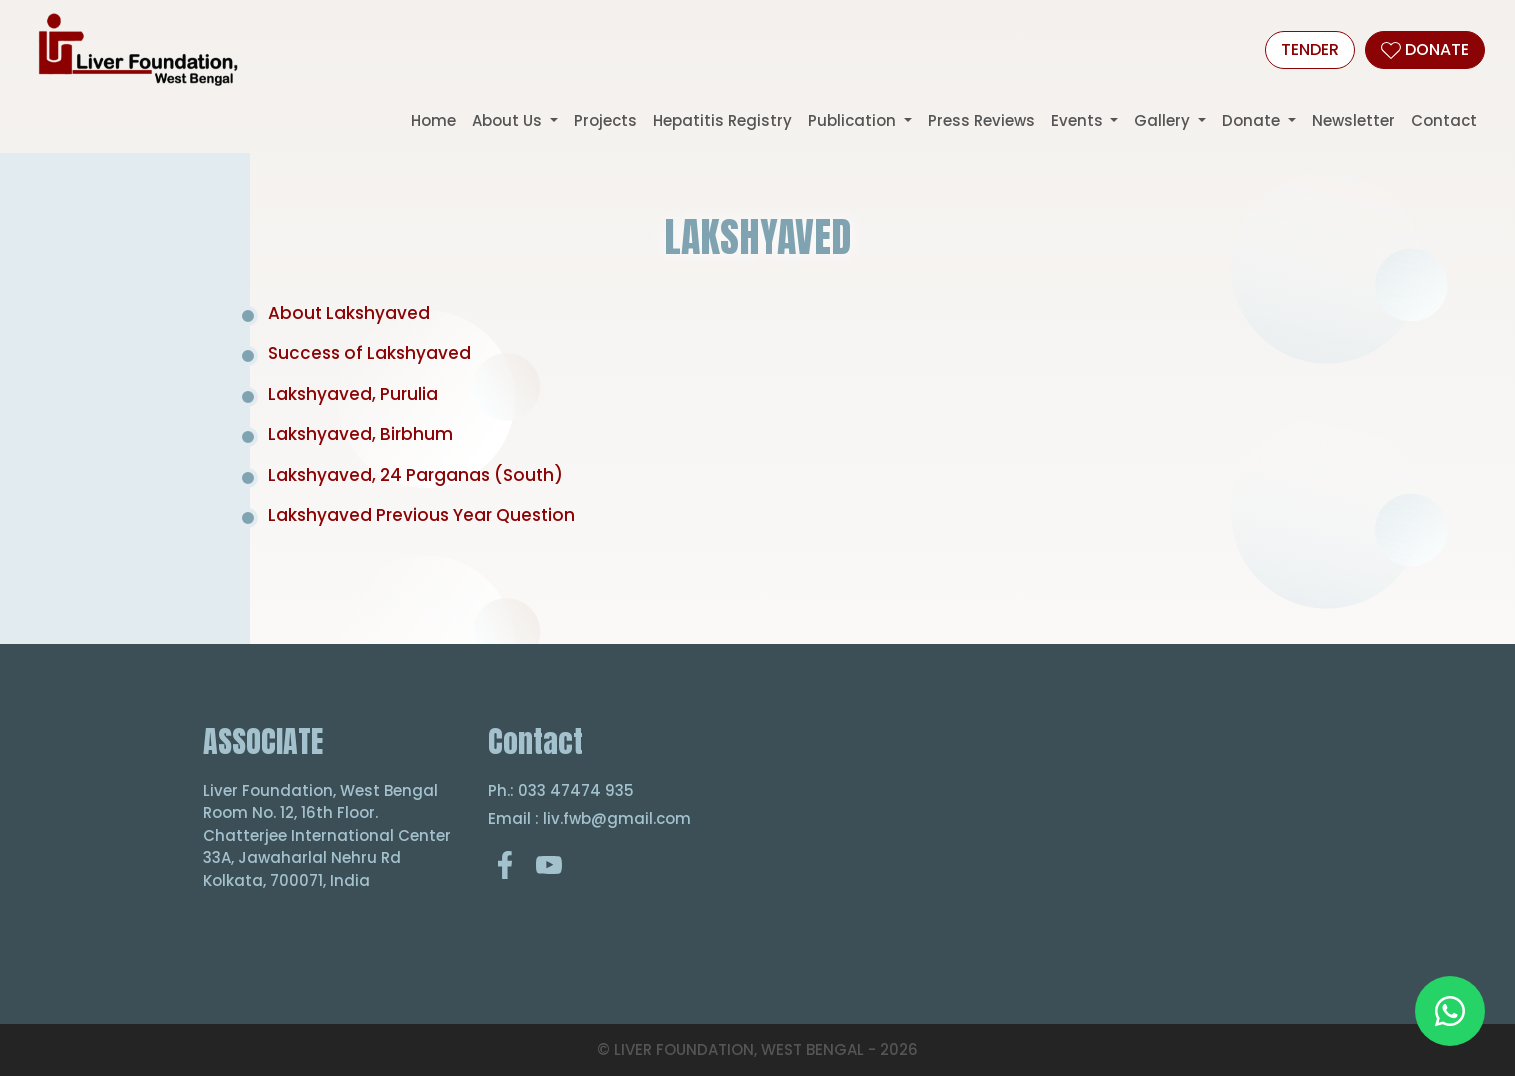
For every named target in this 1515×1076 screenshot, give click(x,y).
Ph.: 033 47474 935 (561, 790)
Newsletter (1353, 120)
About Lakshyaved (349, 313)
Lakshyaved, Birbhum (360, 434)
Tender (1310, 49)
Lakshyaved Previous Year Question (421, 515)
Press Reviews (981, 120)
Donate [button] (1253, 120)
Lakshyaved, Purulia (353, 394)
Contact (1444, 120)
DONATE (1425, 49)
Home (433, 120)
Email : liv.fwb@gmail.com (589, 818)
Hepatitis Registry (722, 120)
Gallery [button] (1164, 120)
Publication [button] (854, 120)
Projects (605, 120)
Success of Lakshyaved (369, 353)
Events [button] (1079, 120)
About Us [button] (509, 120)
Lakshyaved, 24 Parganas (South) (415, 475)
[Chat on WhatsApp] (1450, 1011)
